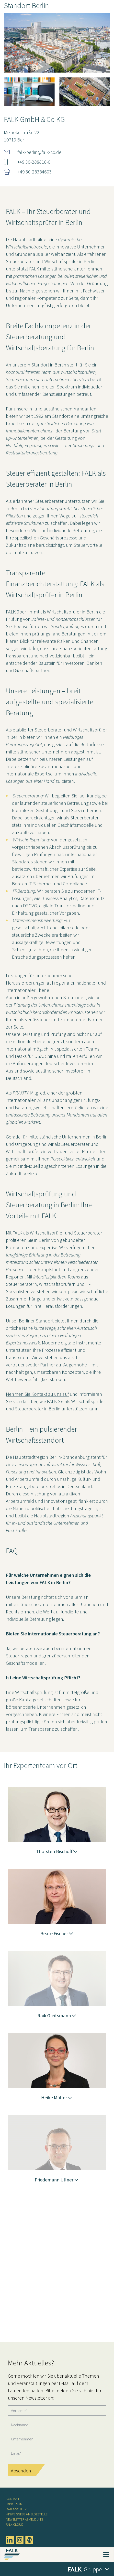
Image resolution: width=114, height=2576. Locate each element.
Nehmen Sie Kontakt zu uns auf (37, 1394)
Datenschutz (16, 2509)
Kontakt (12, 2499)
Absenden (21, 2471)
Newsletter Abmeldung (24, 2519)
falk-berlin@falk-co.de (39, 152)
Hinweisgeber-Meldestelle (26, 2514)
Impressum (14, 2504)
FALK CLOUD (14, 2524)
